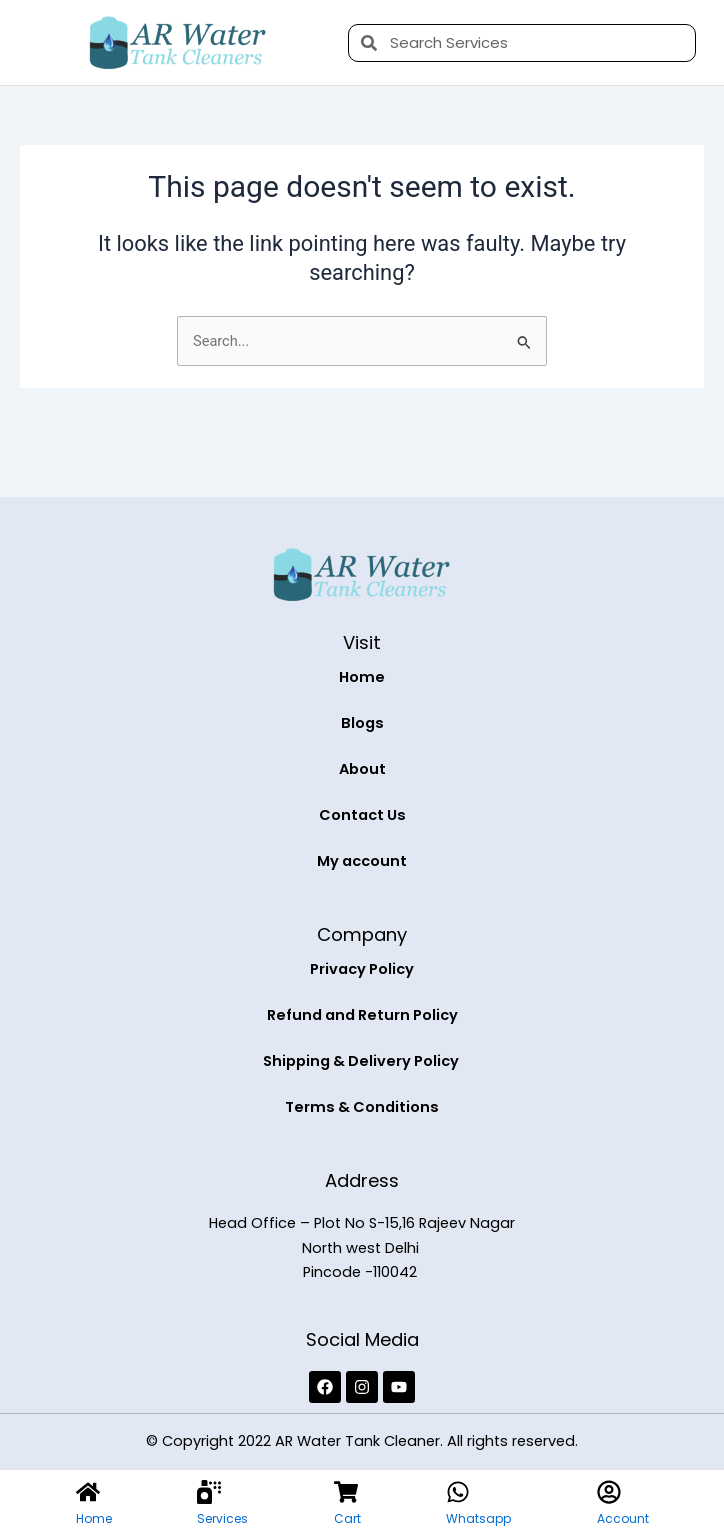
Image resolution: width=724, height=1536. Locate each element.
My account (362, 861)
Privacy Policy (362, 969)
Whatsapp (478, 1518)
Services (222, 1518)
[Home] (88, 1492)
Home (362, 677)
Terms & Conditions (362, 1107)
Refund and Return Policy (362, 1015)
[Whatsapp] (458, 1492)
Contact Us (362, 815)
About (362, 769)
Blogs (362, 723)
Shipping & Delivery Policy (362, 1061)
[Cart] (346, 1492)
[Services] (209, 1492)
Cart (347, 1518)
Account (623, 1518)
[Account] (609, 1492)
